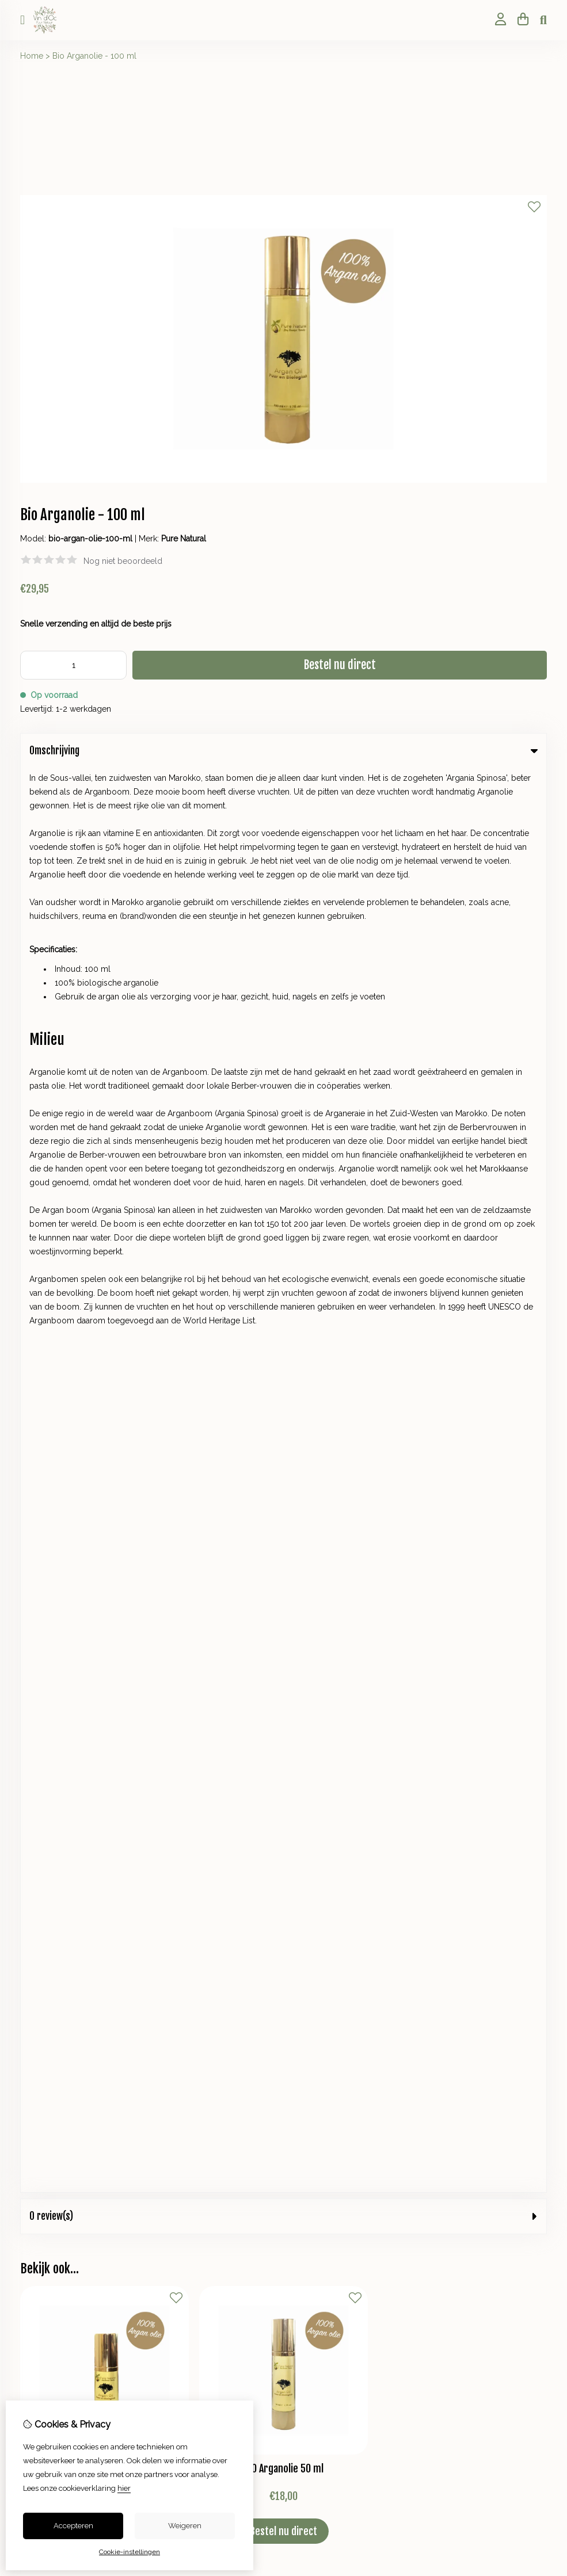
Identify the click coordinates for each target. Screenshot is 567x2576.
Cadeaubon (315, 1738)
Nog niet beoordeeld (122, 561)
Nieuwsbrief (42, 1915)
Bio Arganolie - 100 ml (94, 55)
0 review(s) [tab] (283, 792)
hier (124, 2488)
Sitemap (309, 1895)
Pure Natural (183, 538)
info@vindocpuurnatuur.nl (96, 1449)
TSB (540, 1970)
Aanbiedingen (319, 1758)
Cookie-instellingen (129, 2552)
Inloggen (37, 1856)
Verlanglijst (40, 1895)
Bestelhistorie (45, 1876)
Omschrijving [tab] (283, 751)
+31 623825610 (116, 1432)
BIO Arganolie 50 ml (283, 1044)
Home (31, 55)
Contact (308, 1856)
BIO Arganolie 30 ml (104, 1044)
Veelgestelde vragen (332, 1915)
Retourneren (317, 1876)
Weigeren (184, 2525)
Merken (307, 1719)
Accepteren (73, 2525)
